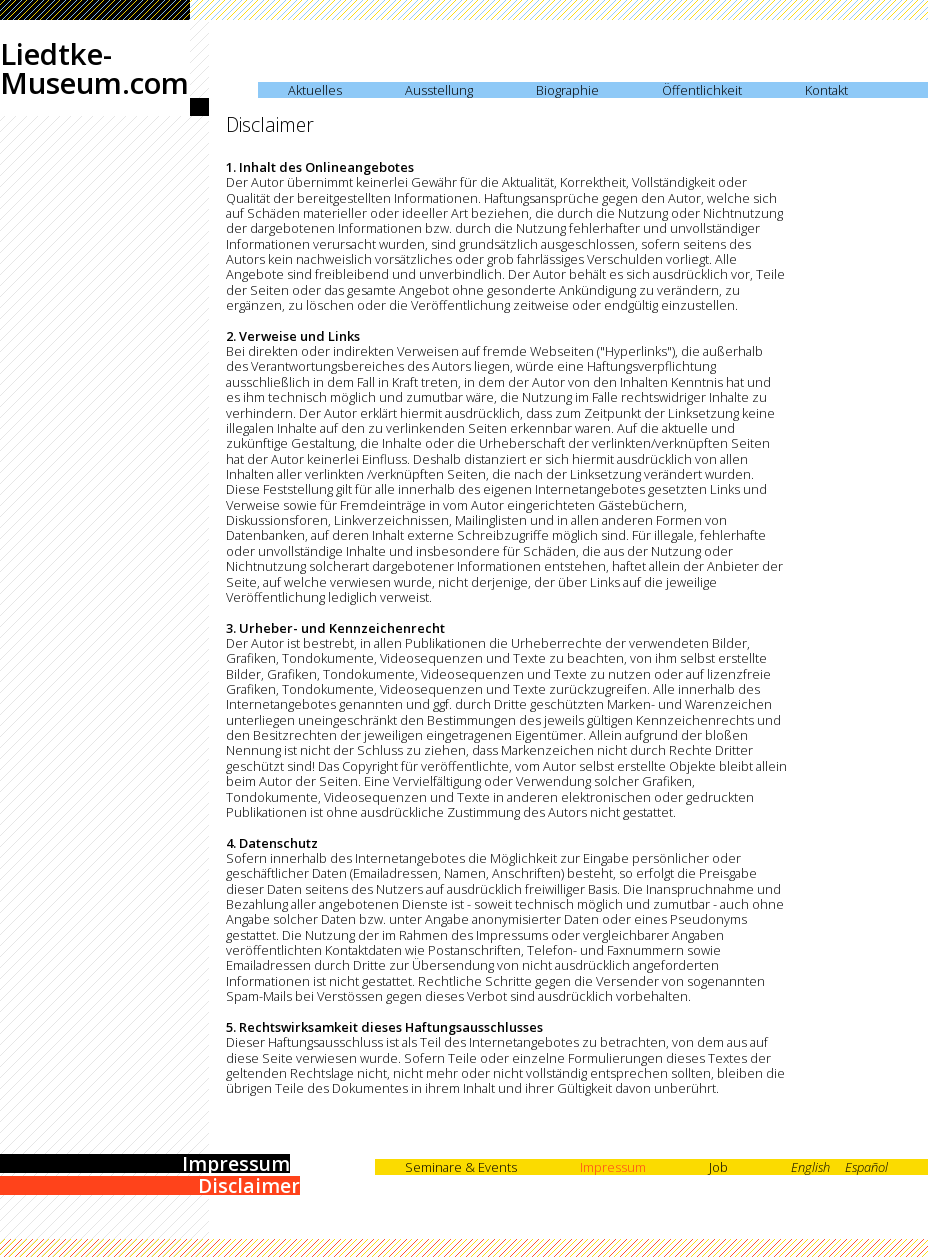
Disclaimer (249, 1185)
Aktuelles (315, 90)
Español (866, 1167)
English (810, 1167)
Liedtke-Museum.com (94, 68)
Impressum (236, 1163)
